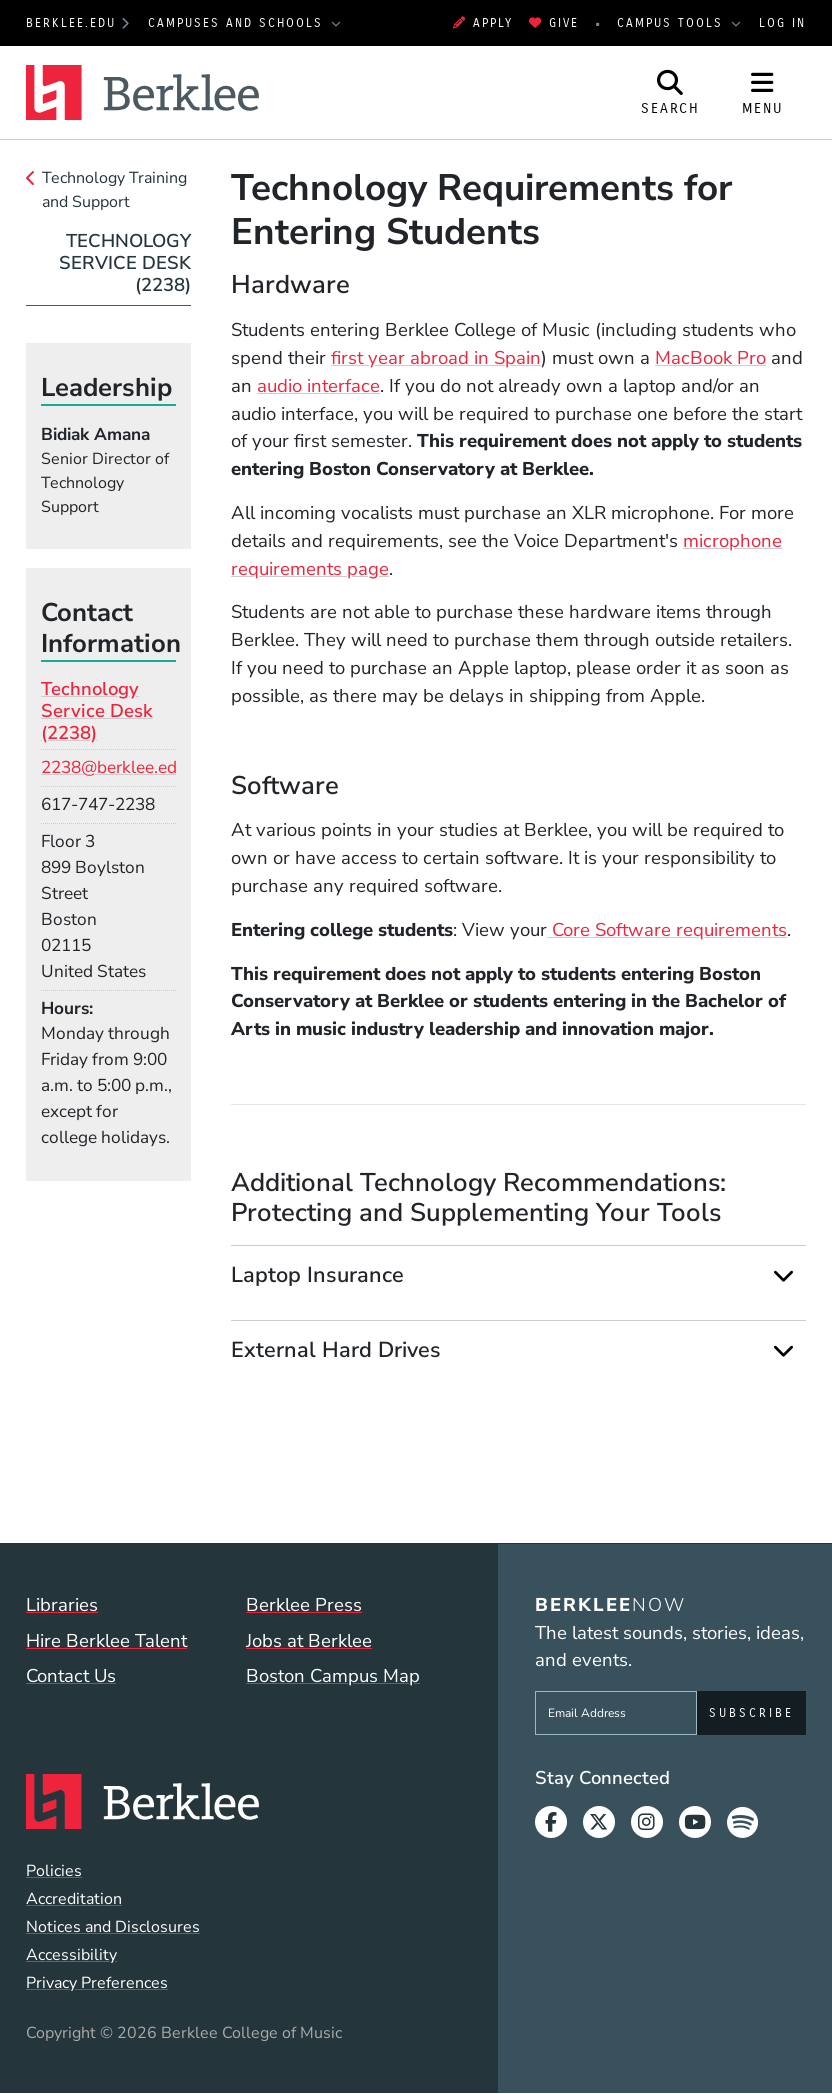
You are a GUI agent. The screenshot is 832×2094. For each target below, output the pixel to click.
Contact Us (71, 1676)
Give (554, 23)
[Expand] (784, 1275)
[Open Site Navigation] (763, 92)
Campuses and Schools (238, 23)
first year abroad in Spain (436, 358)
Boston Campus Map (333, 1676)
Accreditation (74, 1899)
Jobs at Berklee (309, 1641)
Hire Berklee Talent (106, 1641)
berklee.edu (71, 23)
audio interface (318, 386)
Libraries (62, 1605)
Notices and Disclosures (113, 1927)
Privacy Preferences (97, 1983)
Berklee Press (304, 1605)
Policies (54, 1871)
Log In (782, 23)
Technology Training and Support (114, 190)
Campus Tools (673, 23)
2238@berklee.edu (114, 767)
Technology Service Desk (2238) (125, 263)
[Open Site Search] (671, 92)
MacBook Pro (710, 358)
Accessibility (71, 1955)
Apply (483, 23)
